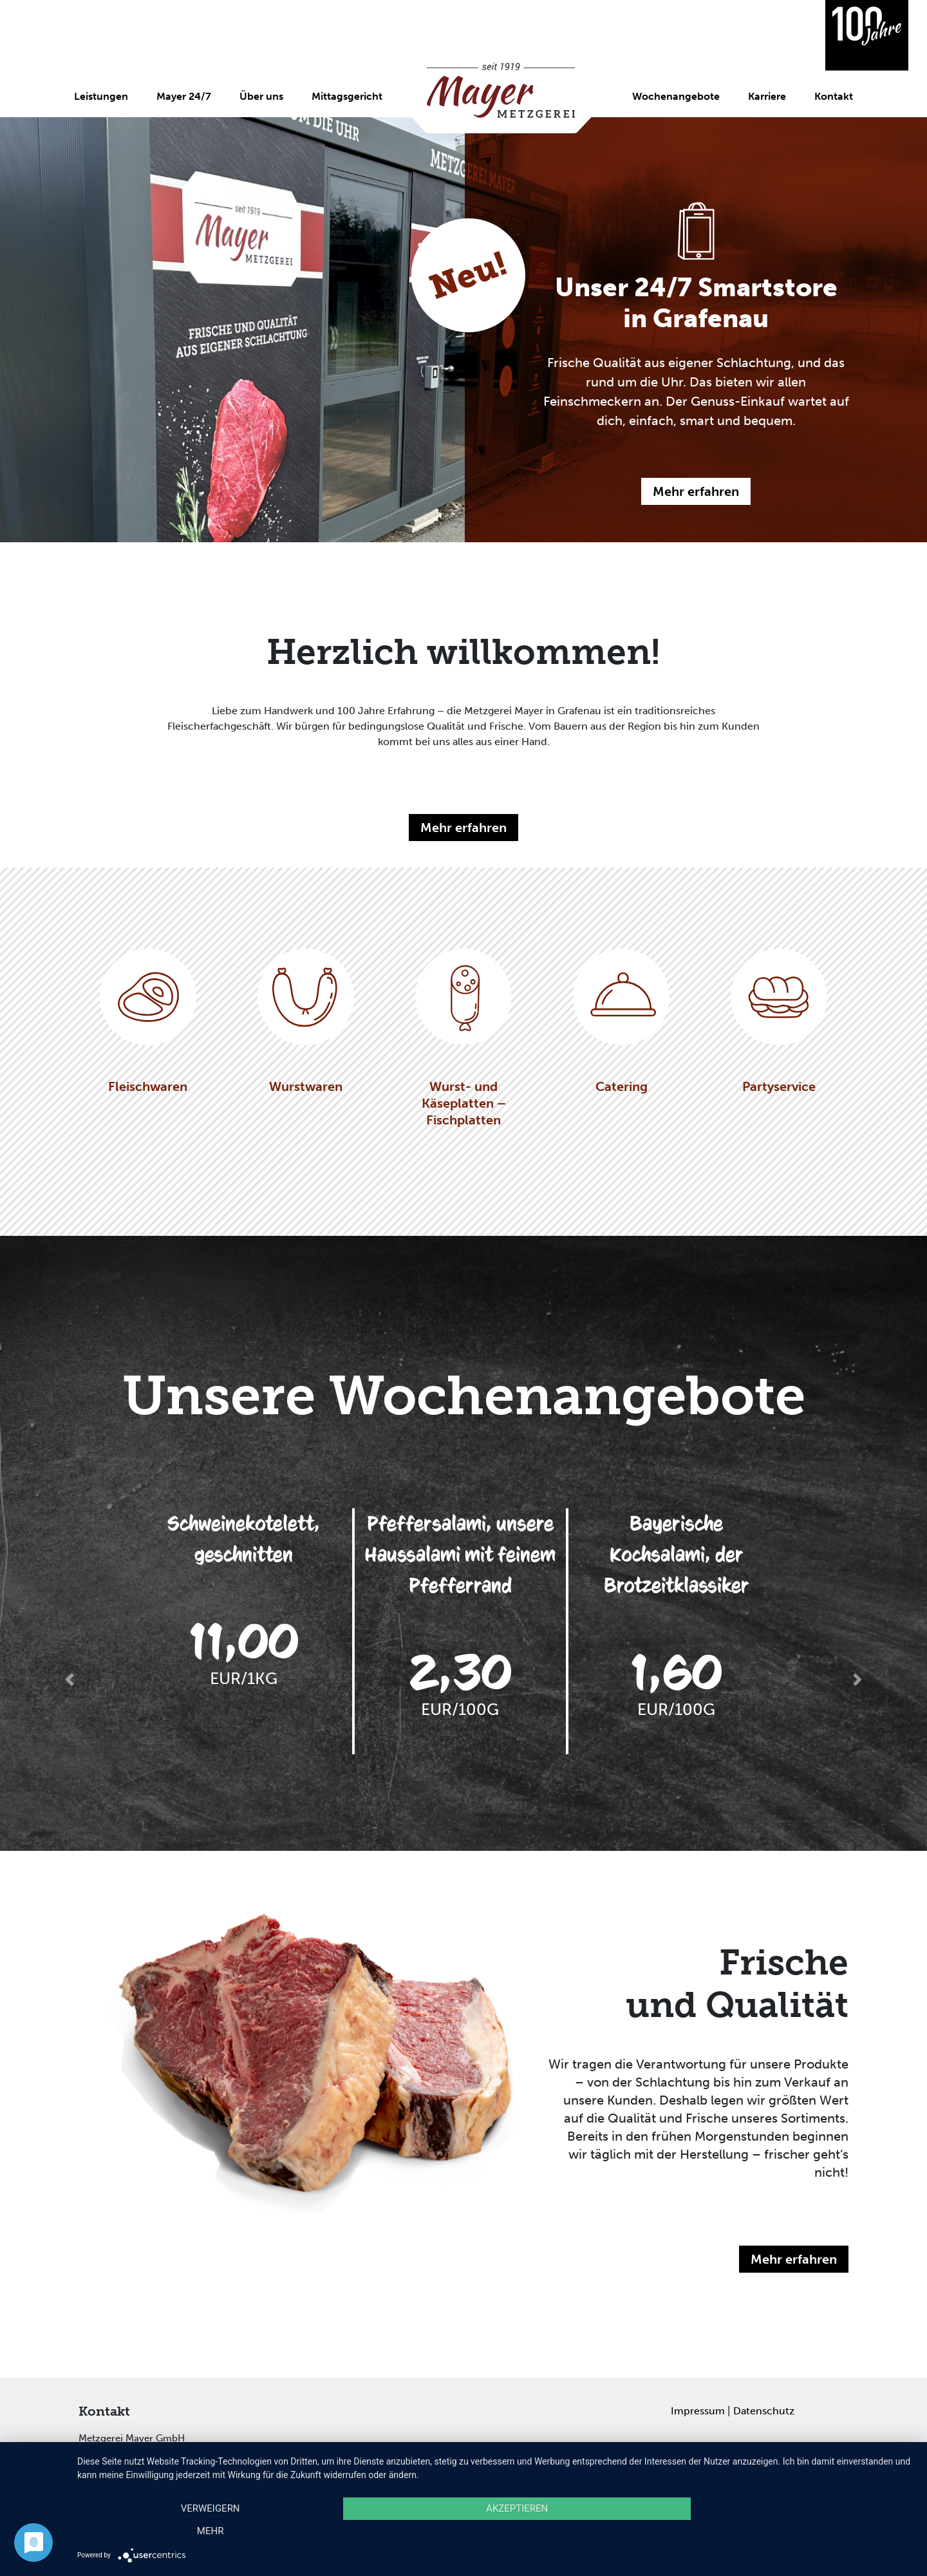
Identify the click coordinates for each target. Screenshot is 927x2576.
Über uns (261, 96)
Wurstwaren (306, 1021)
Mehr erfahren (696, 491)
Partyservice (779, 1021)
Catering (621, 1021)
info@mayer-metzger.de (196, 2464)
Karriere (767, 96)
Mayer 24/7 (183, 96)
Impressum (698, 2411)
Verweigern (202, 2531)
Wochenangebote (676, 96)
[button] (69, 1679)
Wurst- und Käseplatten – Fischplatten (463, 1038)
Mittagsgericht (347, 96)
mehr (788, 2531)
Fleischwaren (148, 1021)
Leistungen (101, 96)
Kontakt (833, 96)
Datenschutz (763, 2411)
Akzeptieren (496, 2531)
